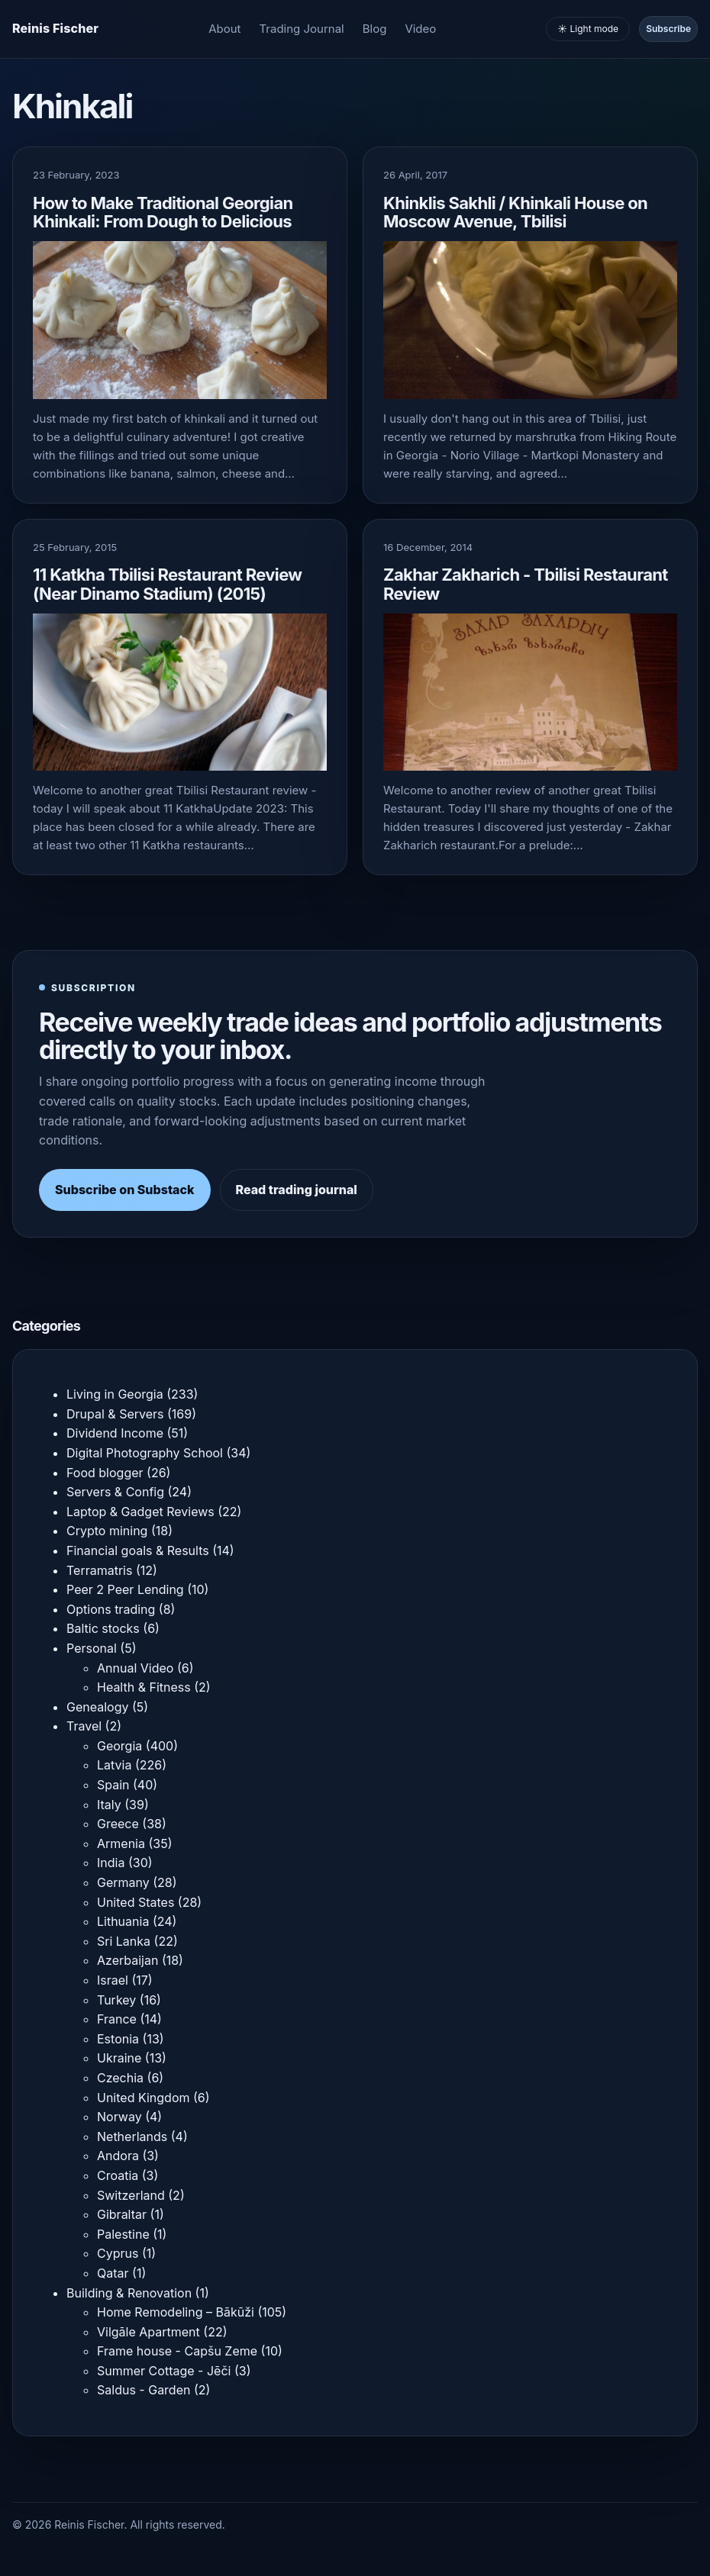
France (117, 2019)
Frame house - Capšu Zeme (177, 2351)
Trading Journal (302, 28)
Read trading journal (296, 1189)
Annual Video (135, 1668)
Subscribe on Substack (125, 1189)
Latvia (114, 1765)
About (224, 28)
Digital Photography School (144, 1452)
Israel (112, 1980)
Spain (113, 1784)
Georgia (119, 1745)
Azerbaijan (127, 1960)
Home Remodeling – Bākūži (175, 2312)
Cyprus (117, 2253)
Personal (91, 1648)
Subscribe (668, 28)
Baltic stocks (103, 1628)
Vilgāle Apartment (148, 2331)
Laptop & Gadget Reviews (140, 1511)
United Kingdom (143, 2097)
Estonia (118, 2038)
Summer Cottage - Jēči (164, 2370)
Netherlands (132, 2136)
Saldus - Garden (143, 2389)
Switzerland (131, 2195)
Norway (119, 2116)
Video (420, 28)
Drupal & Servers (115, 1414)
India (110, 1862)
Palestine (123, 2234)
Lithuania (123, 1921)
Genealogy (97, 1707)
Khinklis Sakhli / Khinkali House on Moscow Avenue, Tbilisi (515, 212)
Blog (375, 28)
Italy (109, 1804)
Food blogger (105, 1472)
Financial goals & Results (137, 1550)
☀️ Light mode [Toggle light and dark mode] (587, 28)
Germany (123, 1882)
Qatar (113, 2273)
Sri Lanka (123, 1941)
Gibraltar (122, 2214)
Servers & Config (115, 1491)
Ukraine (119, 2058)
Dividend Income (114, 1433)
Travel (84, 1726)
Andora (118, 2155)
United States (135, 1902)
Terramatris (99, 1570)
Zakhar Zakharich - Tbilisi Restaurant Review (525, 584)
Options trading (110, 1609)
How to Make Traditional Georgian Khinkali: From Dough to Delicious (163, 212)
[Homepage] (55, 29)
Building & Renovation (129, 2293)
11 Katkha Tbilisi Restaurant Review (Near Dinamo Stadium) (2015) (167, 584)
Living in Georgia (114, 1394)
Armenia (121, 1843)
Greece (118, 1823)
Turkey (116, 2000)
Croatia (117, 2175)
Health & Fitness (144, 1687)
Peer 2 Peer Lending (125, 1589)
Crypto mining (106, 1530)
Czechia (120, 2077)
